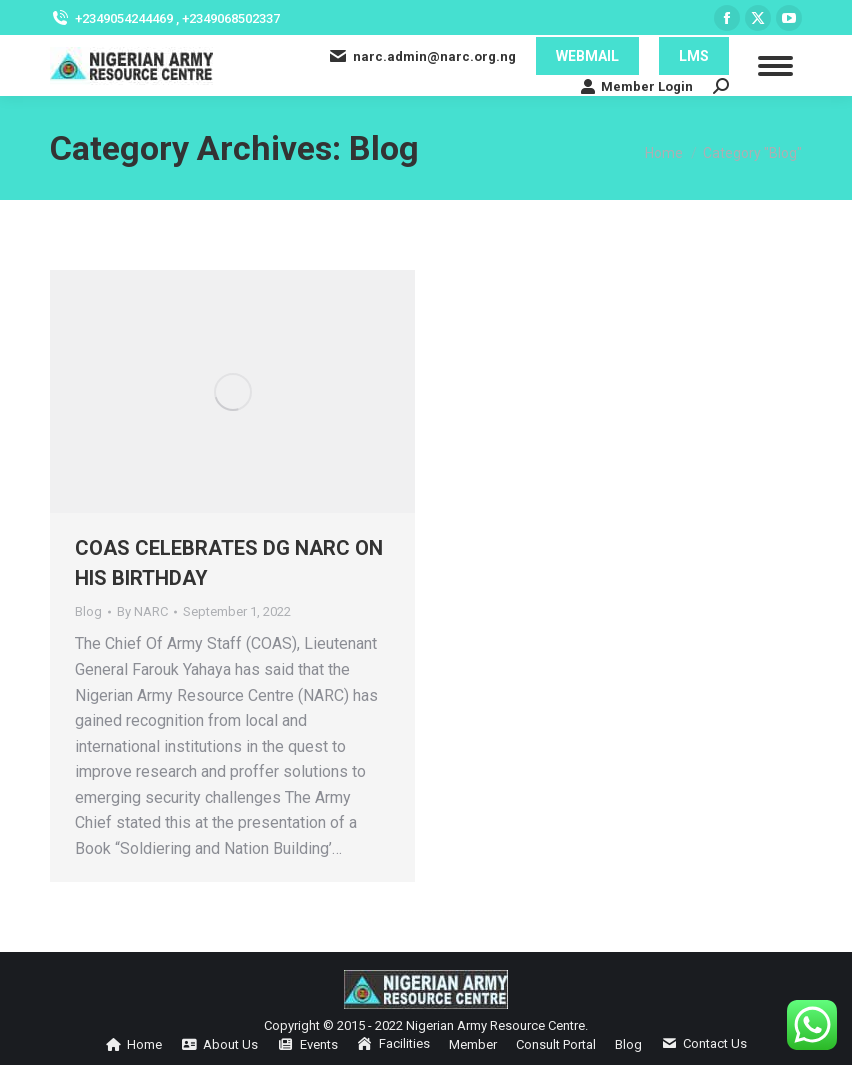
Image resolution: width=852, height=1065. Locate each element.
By (142, 611)
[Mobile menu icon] (775, 66)
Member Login (636, 86)
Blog (88, 611)
